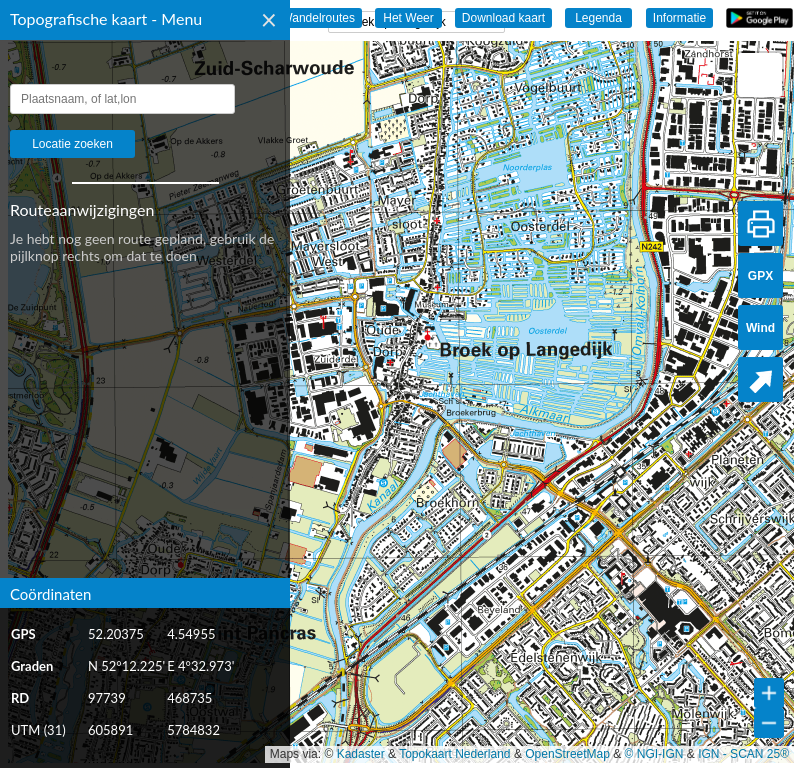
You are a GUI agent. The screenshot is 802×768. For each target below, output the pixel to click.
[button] (760, 75)
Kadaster (361, 754)
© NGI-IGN (654, 754)
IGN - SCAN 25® (743, 754)
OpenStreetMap (567, 754)
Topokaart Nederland (454, 754)
